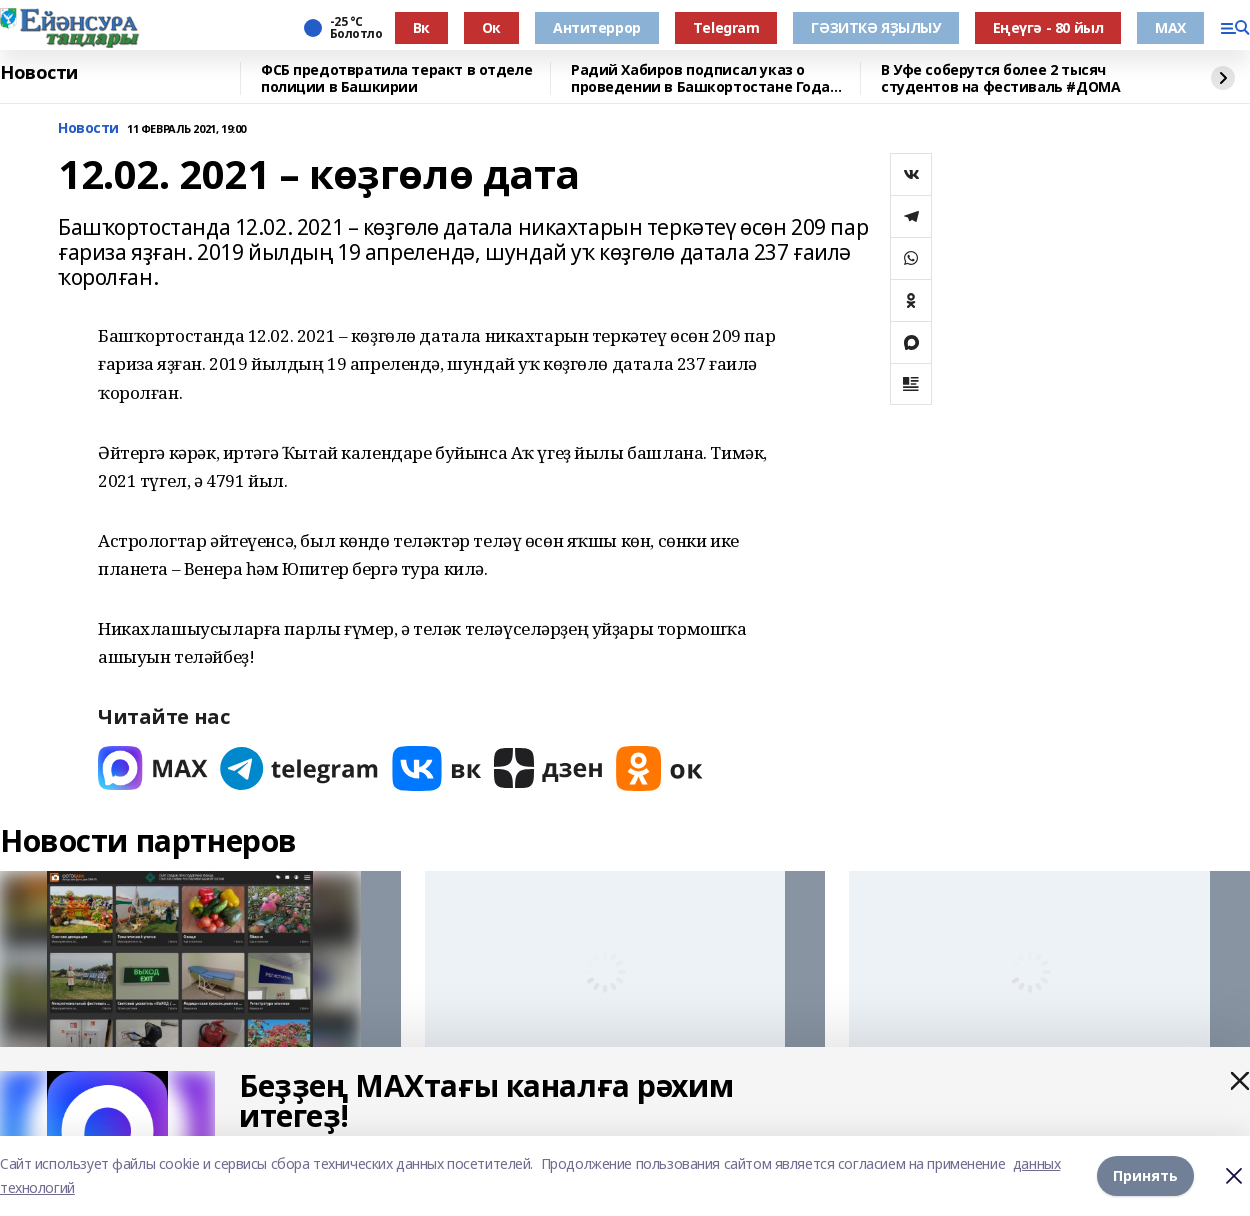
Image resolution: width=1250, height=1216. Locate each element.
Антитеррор (597, 27)
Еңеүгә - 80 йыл (1048, 27)
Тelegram (726, 27)
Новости (39, 73)
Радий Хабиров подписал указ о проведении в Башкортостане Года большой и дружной (700, 78)
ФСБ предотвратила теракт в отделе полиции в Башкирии (396, 78)
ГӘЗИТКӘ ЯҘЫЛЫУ (875, 27)
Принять (1145, 1175)
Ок (491, 27)
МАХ (1170, 27)
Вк (421, 27)
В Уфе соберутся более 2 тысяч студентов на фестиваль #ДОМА (1000, 78)
